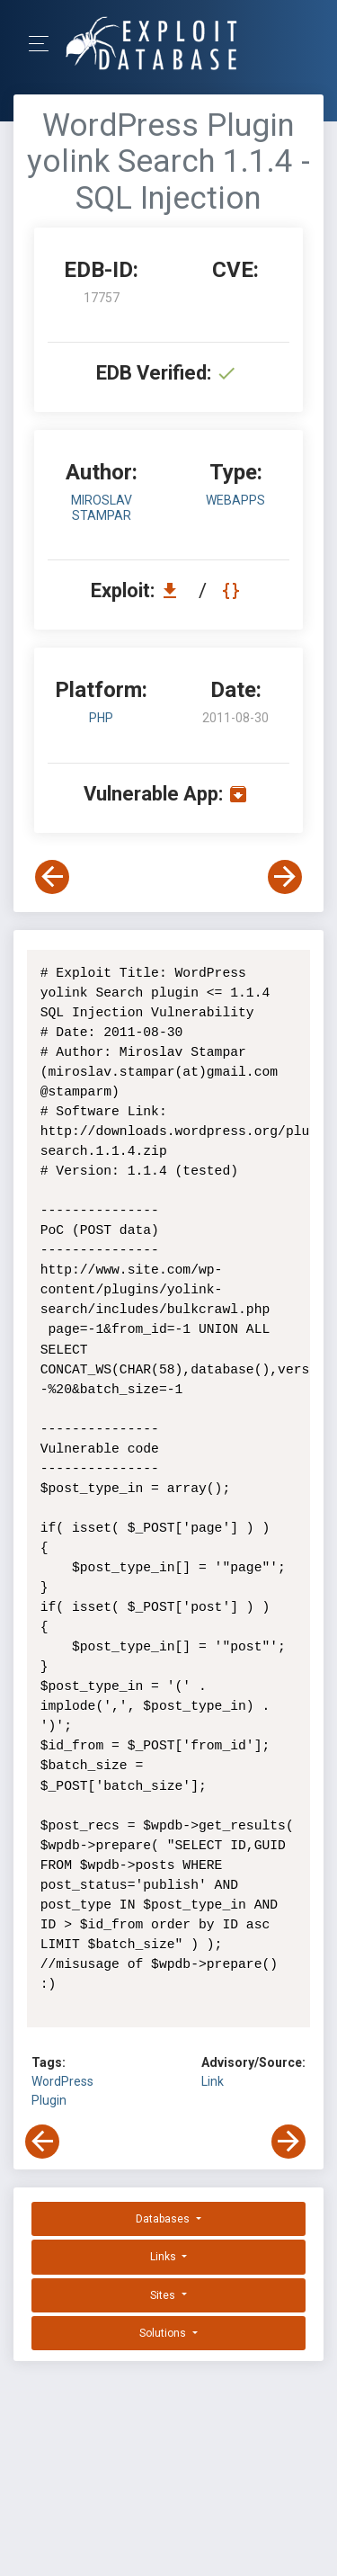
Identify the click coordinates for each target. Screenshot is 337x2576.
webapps (235, 500)
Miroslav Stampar (101, 508)
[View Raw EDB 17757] (233, 590)
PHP (101, 718)
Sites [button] (164, 2295)
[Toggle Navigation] (44, 43)
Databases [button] (164, 2219)
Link (212, 2081)
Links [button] (164, 2256)
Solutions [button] (164, 2333)
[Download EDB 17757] (174, 590)
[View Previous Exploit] (52, 877)
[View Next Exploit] (285, 877)
